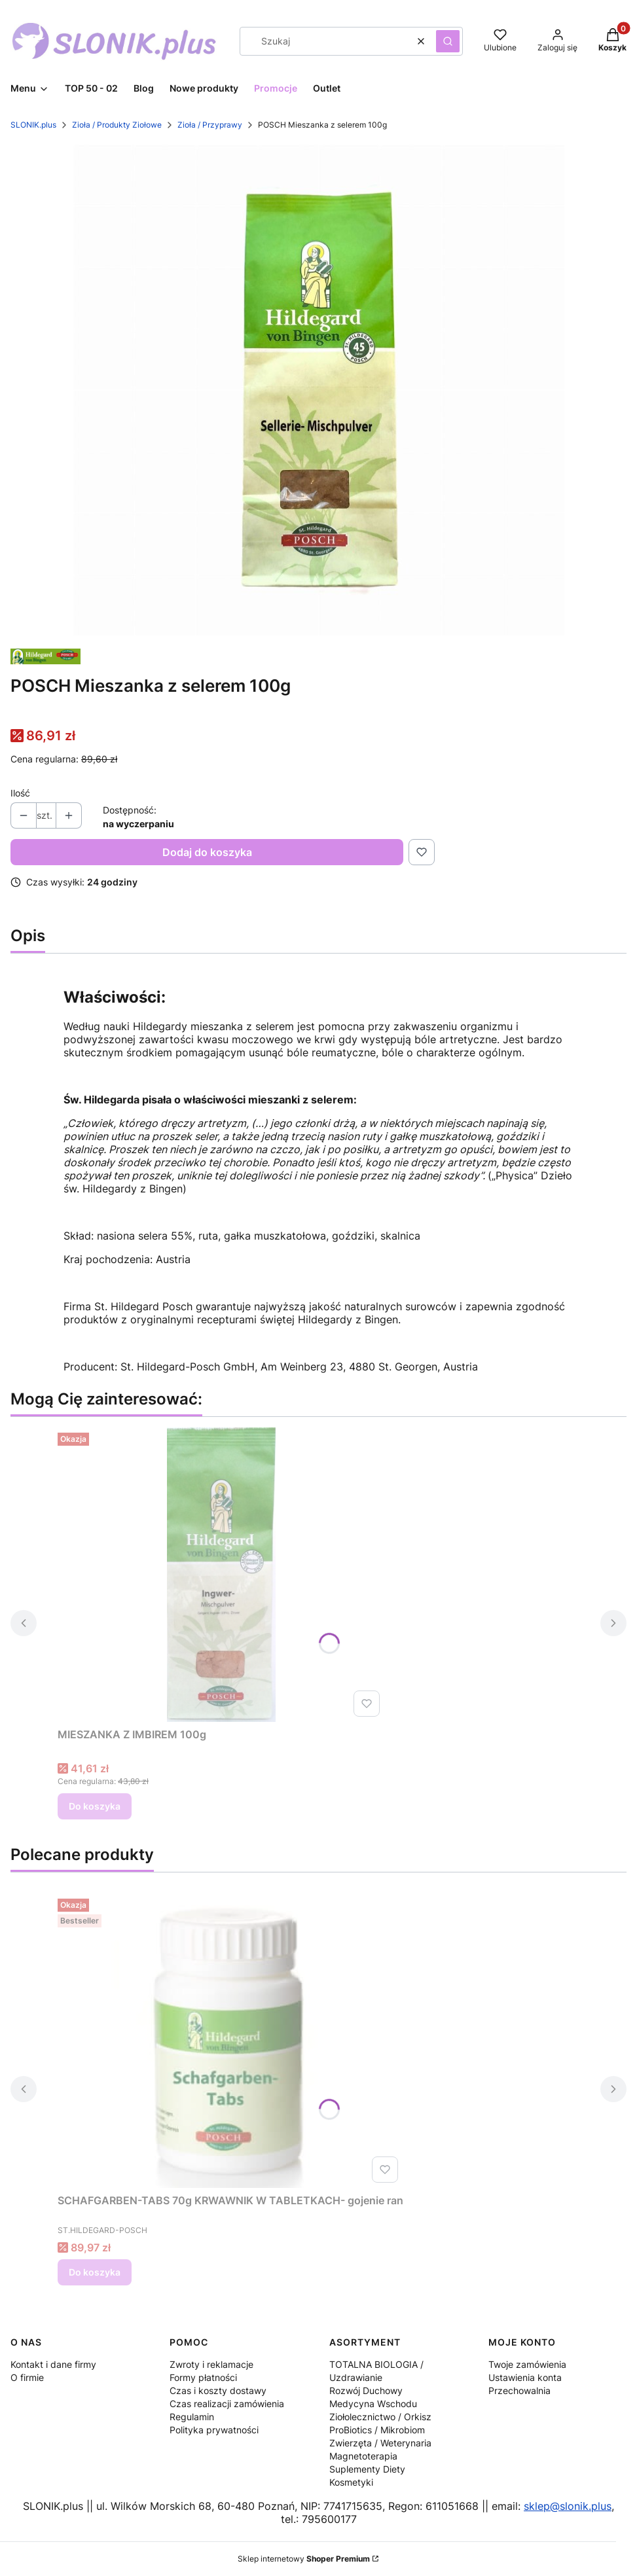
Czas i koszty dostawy (218, 2390)
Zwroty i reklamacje (211, 2364)
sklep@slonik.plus (567, 2506)
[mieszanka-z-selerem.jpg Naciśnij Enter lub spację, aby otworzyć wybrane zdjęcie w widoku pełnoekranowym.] (318, 390)
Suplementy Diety (367, 2469)
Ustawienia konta (525, 2377)
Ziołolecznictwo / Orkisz (380, 2416)
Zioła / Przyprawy (209, 125)
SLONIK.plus (33, 125)
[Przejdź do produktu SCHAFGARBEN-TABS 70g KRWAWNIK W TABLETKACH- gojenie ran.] (230, 2040)
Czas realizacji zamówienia (227, 2403)
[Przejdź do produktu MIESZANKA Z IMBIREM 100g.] (221, 1574)
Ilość (20, 792)
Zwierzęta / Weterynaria (380, 2442)
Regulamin (192, 2416)
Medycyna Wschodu (373, 2403)
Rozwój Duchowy (366, 2390)
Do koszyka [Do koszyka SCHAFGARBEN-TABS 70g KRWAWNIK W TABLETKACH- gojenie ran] (94, 2272)
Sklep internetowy (304, 2559)
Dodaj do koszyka (207, 852)
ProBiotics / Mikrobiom (377, 2429)
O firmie (27, 2377)
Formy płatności (203, 2377)
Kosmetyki (351, 2482)
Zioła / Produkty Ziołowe (117, 125)
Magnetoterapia (363, 2455)
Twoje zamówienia (527, 2364)
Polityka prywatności (214, 2429)
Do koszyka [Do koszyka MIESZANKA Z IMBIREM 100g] (94, 1806)
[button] (448, 41)
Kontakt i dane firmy (53, 2364)
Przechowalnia (519, 2390)
